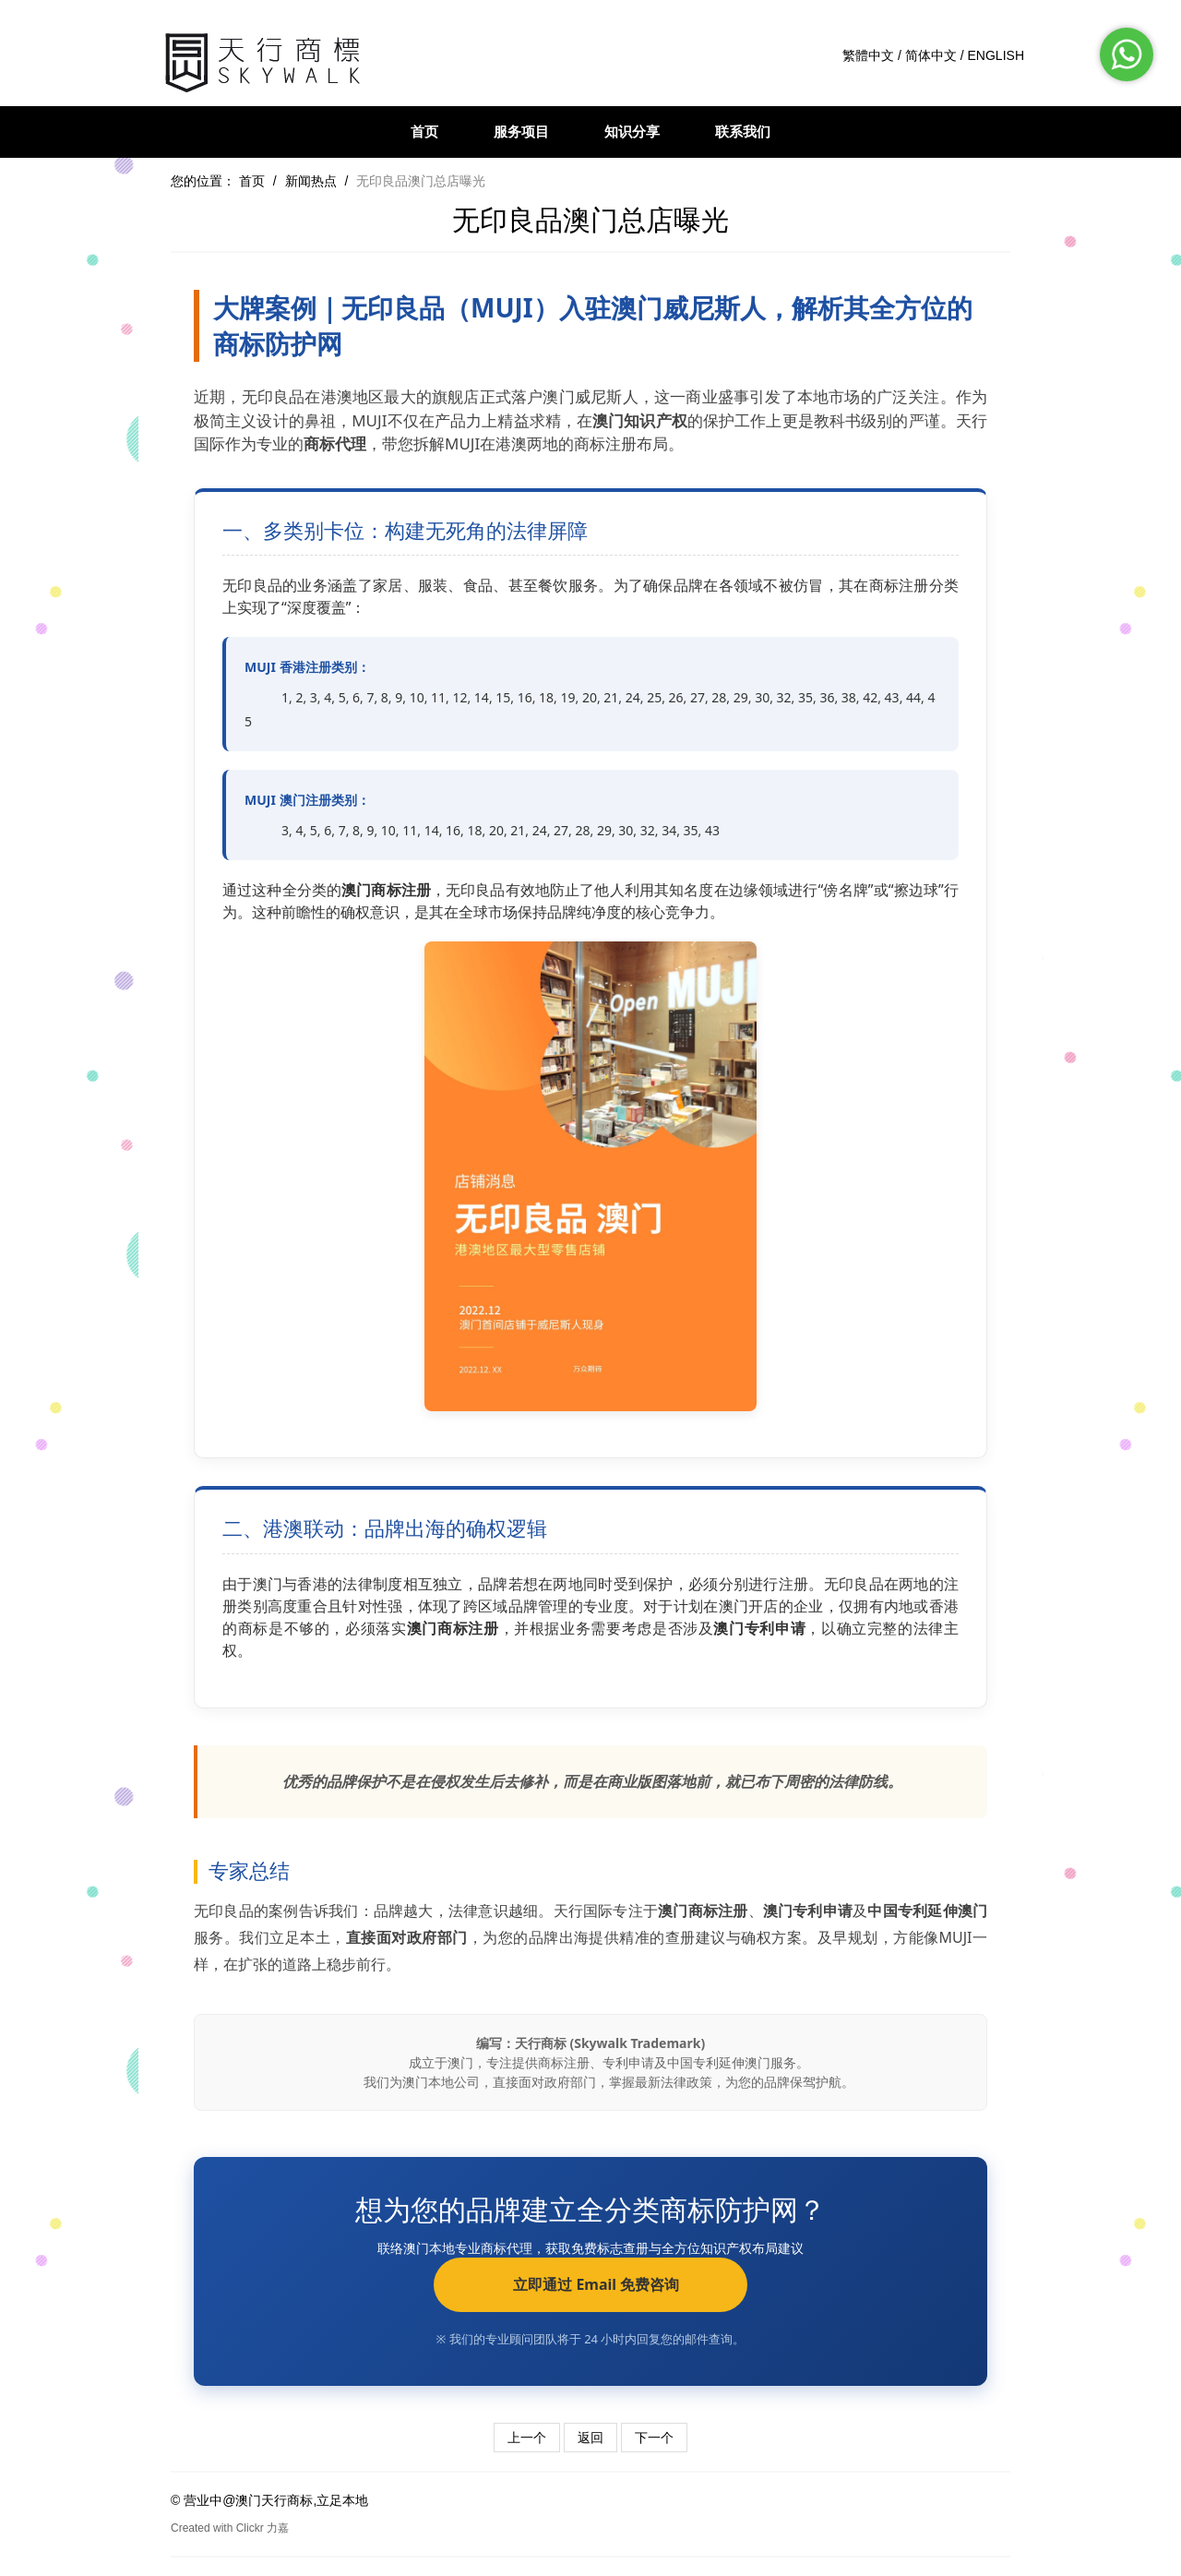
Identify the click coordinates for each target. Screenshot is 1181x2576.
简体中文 (931, 55)
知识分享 (632, 131)
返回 (590, 2437)
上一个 (526, 2437)
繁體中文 (868, 55)
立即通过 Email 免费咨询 (590, 2284)
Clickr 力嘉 (262, 2528)
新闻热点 (311, 181)
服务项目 (521, 131)
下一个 (654, 2437)
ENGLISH (996, 55)
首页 (424, 131)
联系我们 (742, 131)
